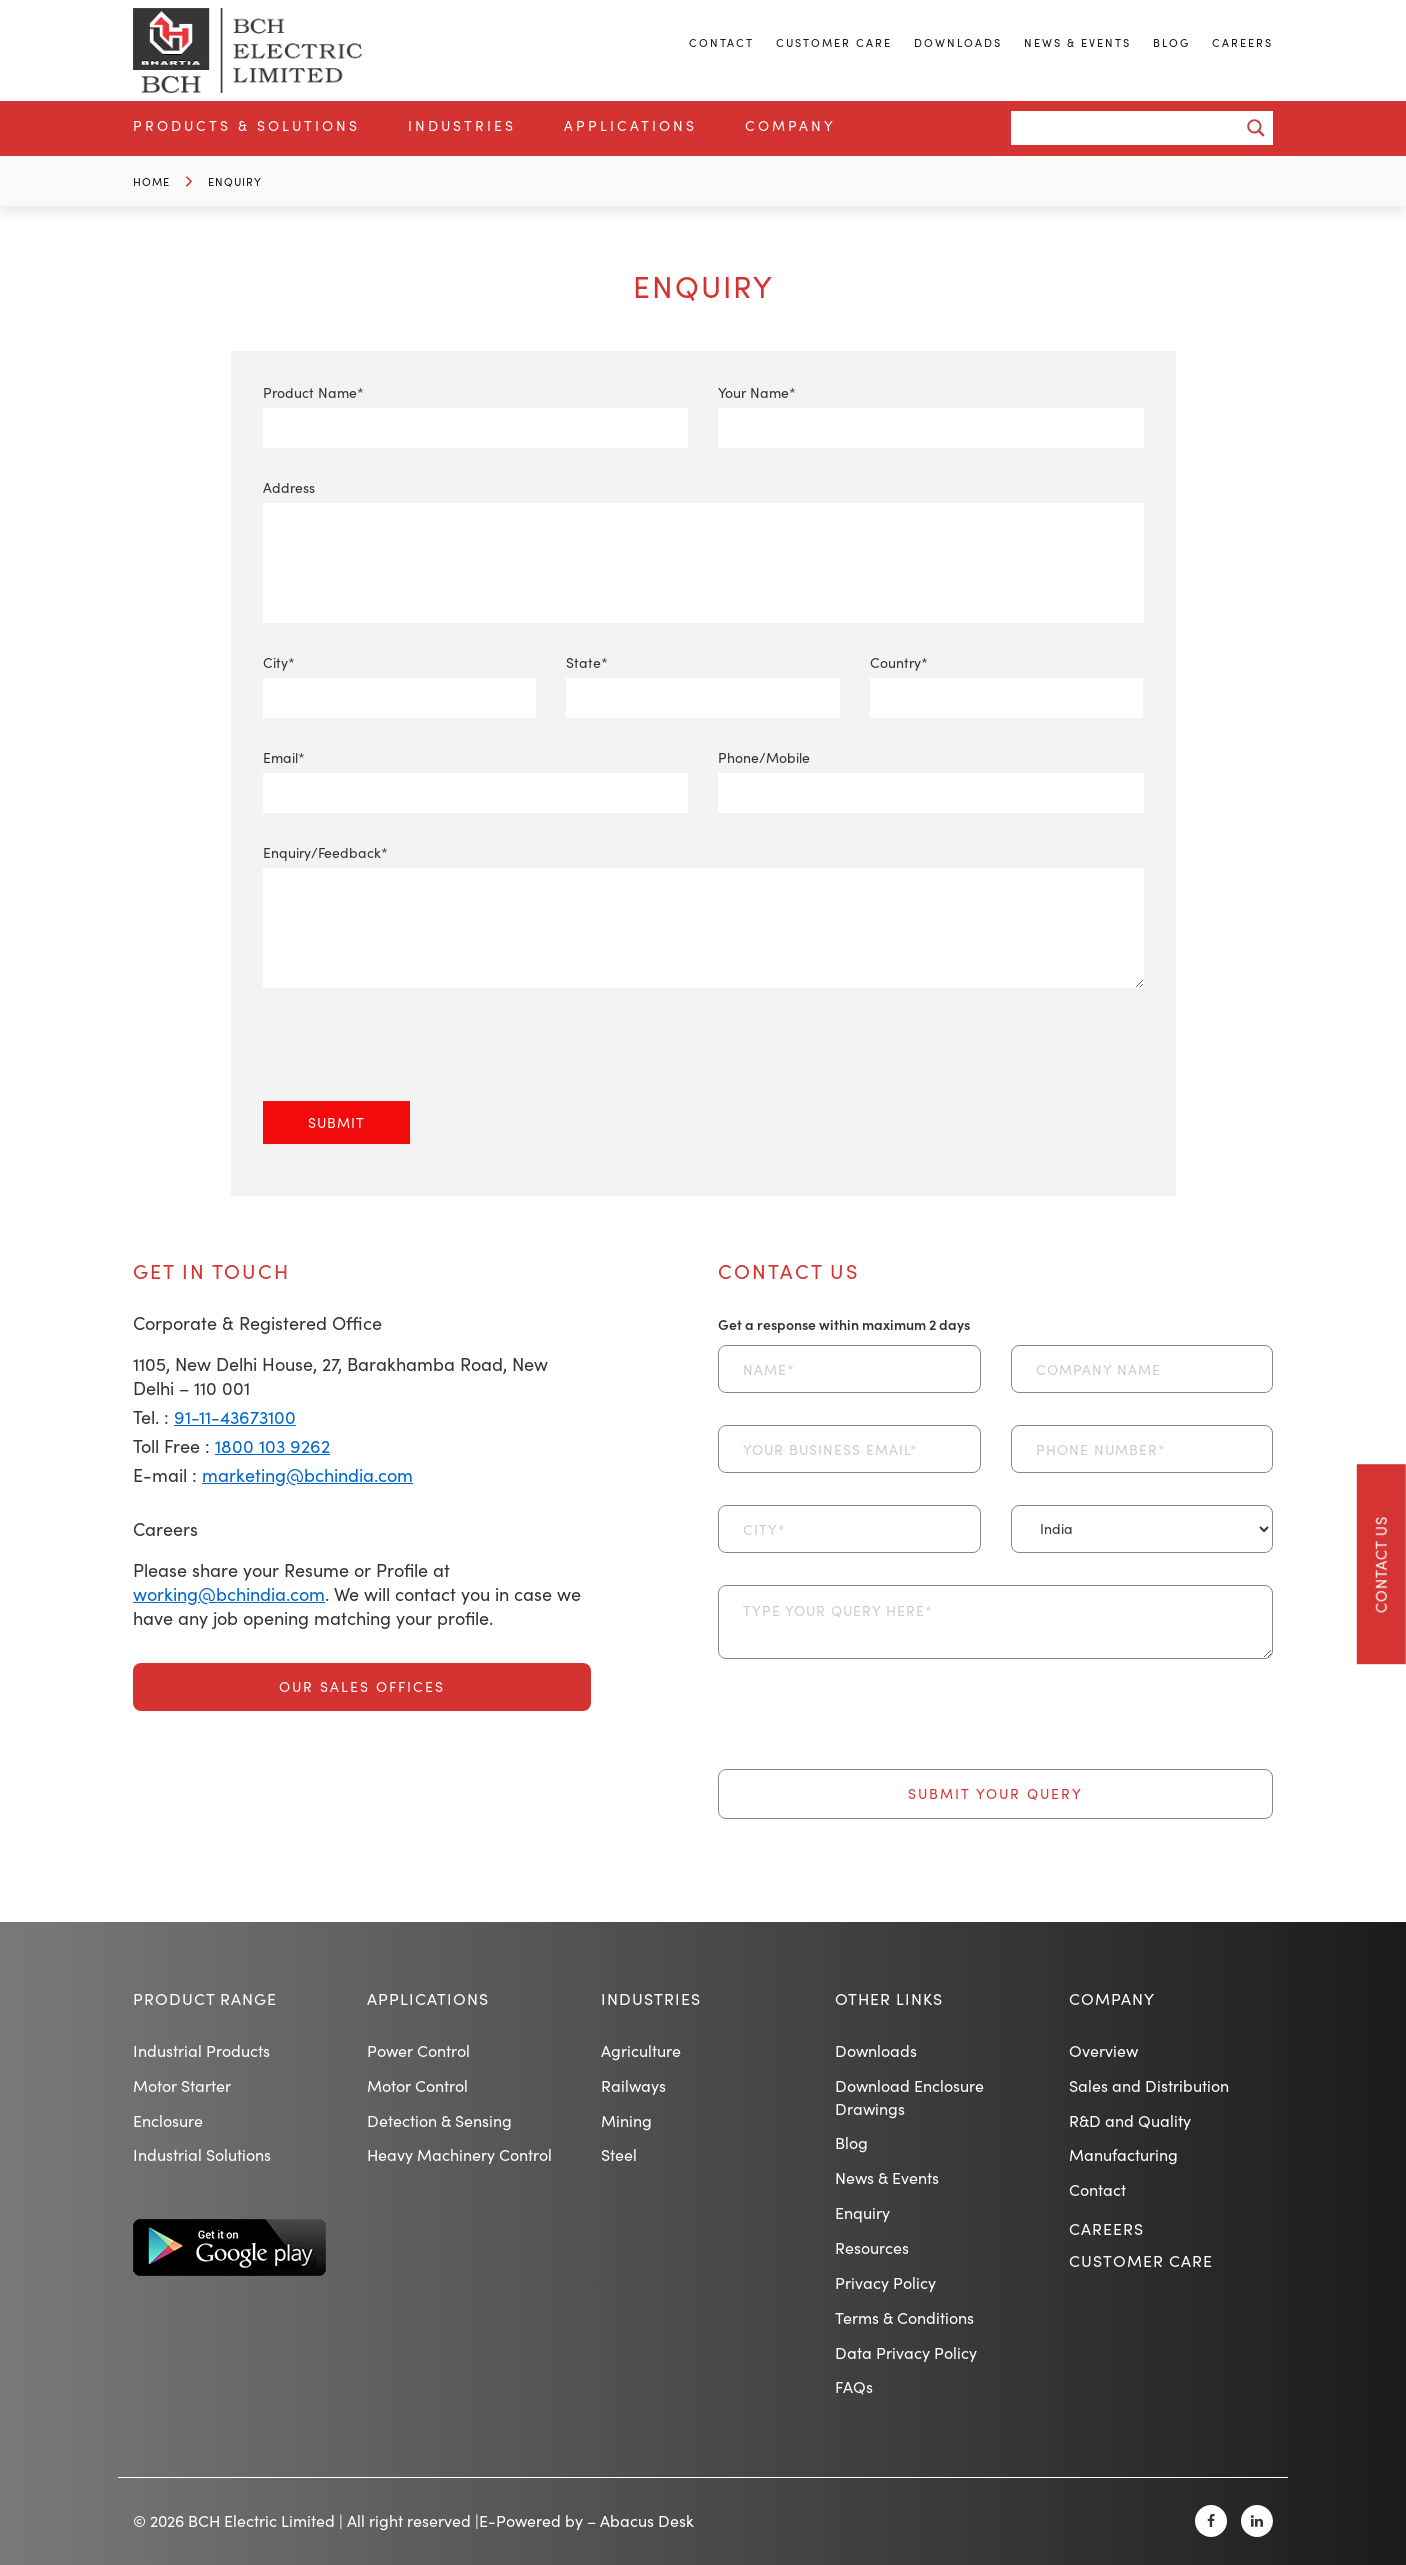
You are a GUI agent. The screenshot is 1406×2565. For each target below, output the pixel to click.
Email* (476, 775)
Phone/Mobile (931, 775)
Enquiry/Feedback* (703, 917)
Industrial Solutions (202, 2154)
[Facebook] (1211, 2521)
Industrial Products (201, 2050)
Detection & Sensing (439, 2120)
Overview (1103, 2050)
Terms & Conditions (904, 2317)
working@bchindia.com (229, 1594)
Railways (633, 2085)
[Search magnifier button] (1256, 128)
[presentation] (415, 1062)
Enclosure (168, 2120)
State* (703, 680)
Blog (1171, 42)
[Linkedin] (1257, 2521)
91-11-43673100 (235, 1417)
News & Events (1077, 42)
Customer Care (834, 42)
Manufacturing (1123, 2154)
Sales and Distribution (1149, 2085)
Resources (872, 2247)
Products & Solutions (246, 125)
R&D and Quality (1130, 2120)
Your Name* (931, 410)
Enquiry (235, 181)
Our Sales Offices (362, 1686)
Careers (1242, 42)
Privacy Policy (885, 2282)
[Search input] (1130, 128)
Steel (619, 2154)
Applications (630, 125)
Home (151, 181)
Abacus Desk (647, 2520)
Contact (721, 42)
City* (400, 680)
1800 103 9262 (272, 1446)
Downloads (958, 42)
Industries (462, 125)
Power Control (418, 2050)
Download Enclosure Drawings (909, 2097)
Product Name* (476, 410)
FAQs (854, 2386)
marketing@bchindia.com (307, 1475)
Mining (626, 2120)
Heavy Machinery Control (459, 2154)
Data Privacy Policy (906, 2352)
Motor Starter (182, 2085)
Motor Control (417, 2085)
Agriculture (641, 2050)
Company (790, 125)
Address (703, 524)
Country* (1007, 680)
